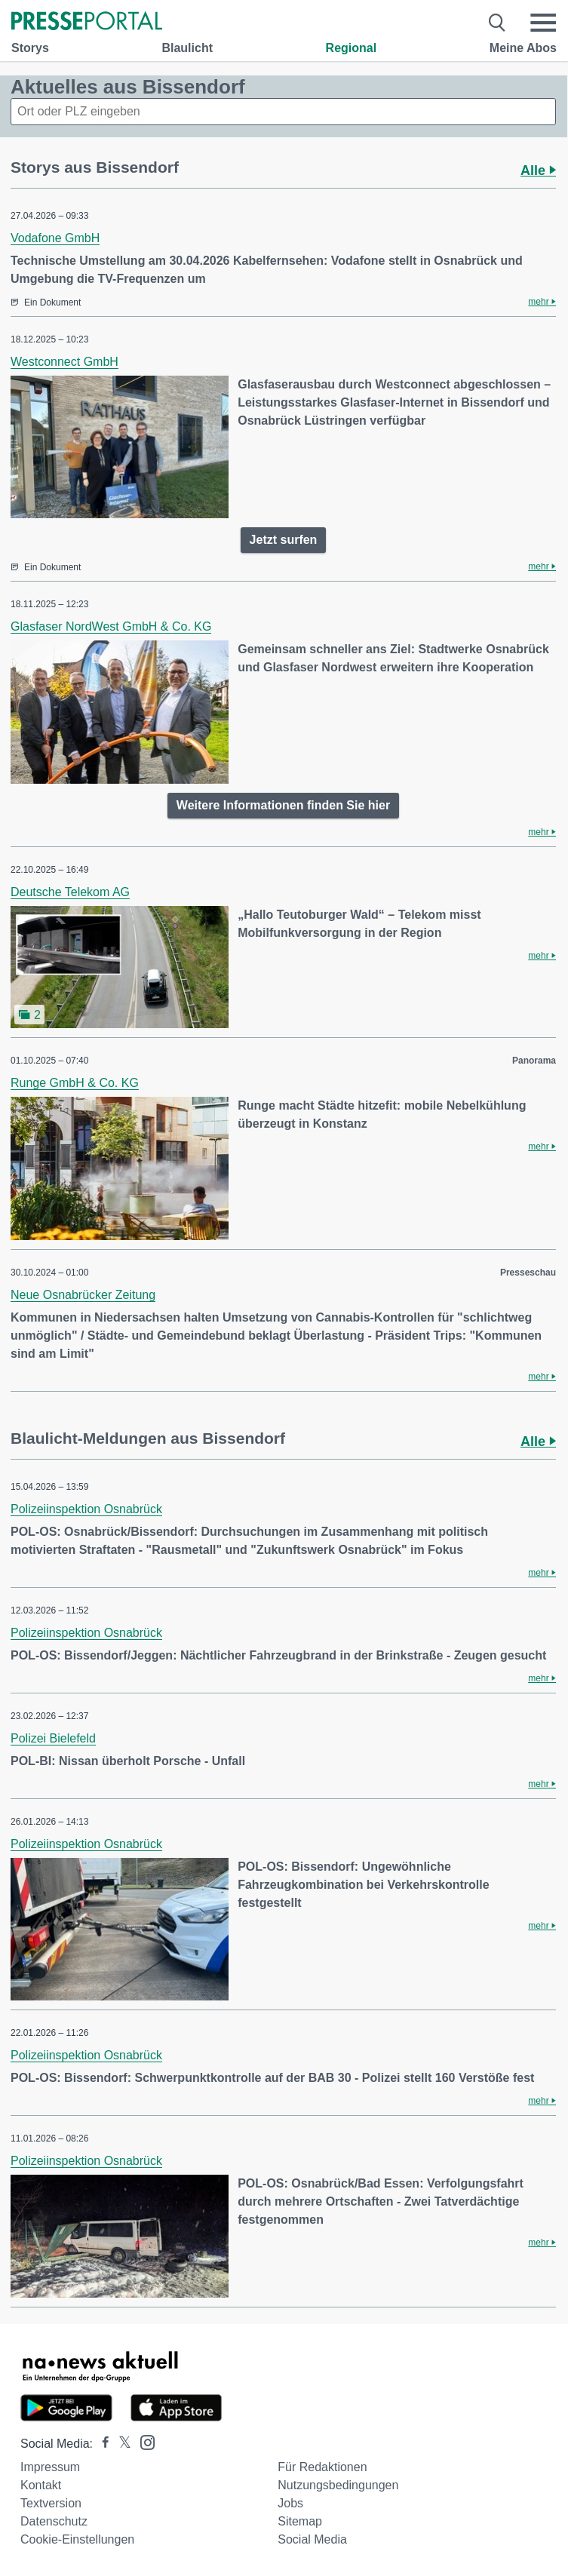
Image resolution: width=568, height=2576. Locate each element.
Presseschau (528, 1272)
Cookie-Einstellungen (77, 2539)
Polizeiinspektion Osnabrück (86, 1509)
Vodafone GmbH (55, 238)
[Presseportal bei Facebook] (101, 2443)
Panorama (534, 1060)
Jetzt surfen (284, 539)
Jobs (290, 2503)
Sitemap (300, 2521)
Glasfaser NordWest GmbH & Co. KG (111, 626)
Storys (30, 47)
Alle (538, 170)
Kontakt (40, 2485)
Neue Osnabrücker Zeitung (83, 1294)
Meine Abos (523, 47)
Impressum (50, 2467)
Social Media (312, 2539)
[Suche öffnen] (497, 22)
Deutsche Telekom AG (70, 892)
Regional (351, 47)
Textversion (50, 2503)
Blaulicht (187, 47)
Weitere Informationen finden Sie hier (283, 805)
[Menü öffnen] (543, 22)
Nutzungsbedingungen (338, 2485)
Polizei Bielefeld (53, 1738)
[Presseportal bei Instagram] (143, 2441)
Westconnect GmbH (64, 361)
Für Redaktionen (322, 2467)
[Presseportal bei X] (120, 2443)
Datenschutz (54, 2521)
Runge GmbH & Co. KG (75, 1082)
